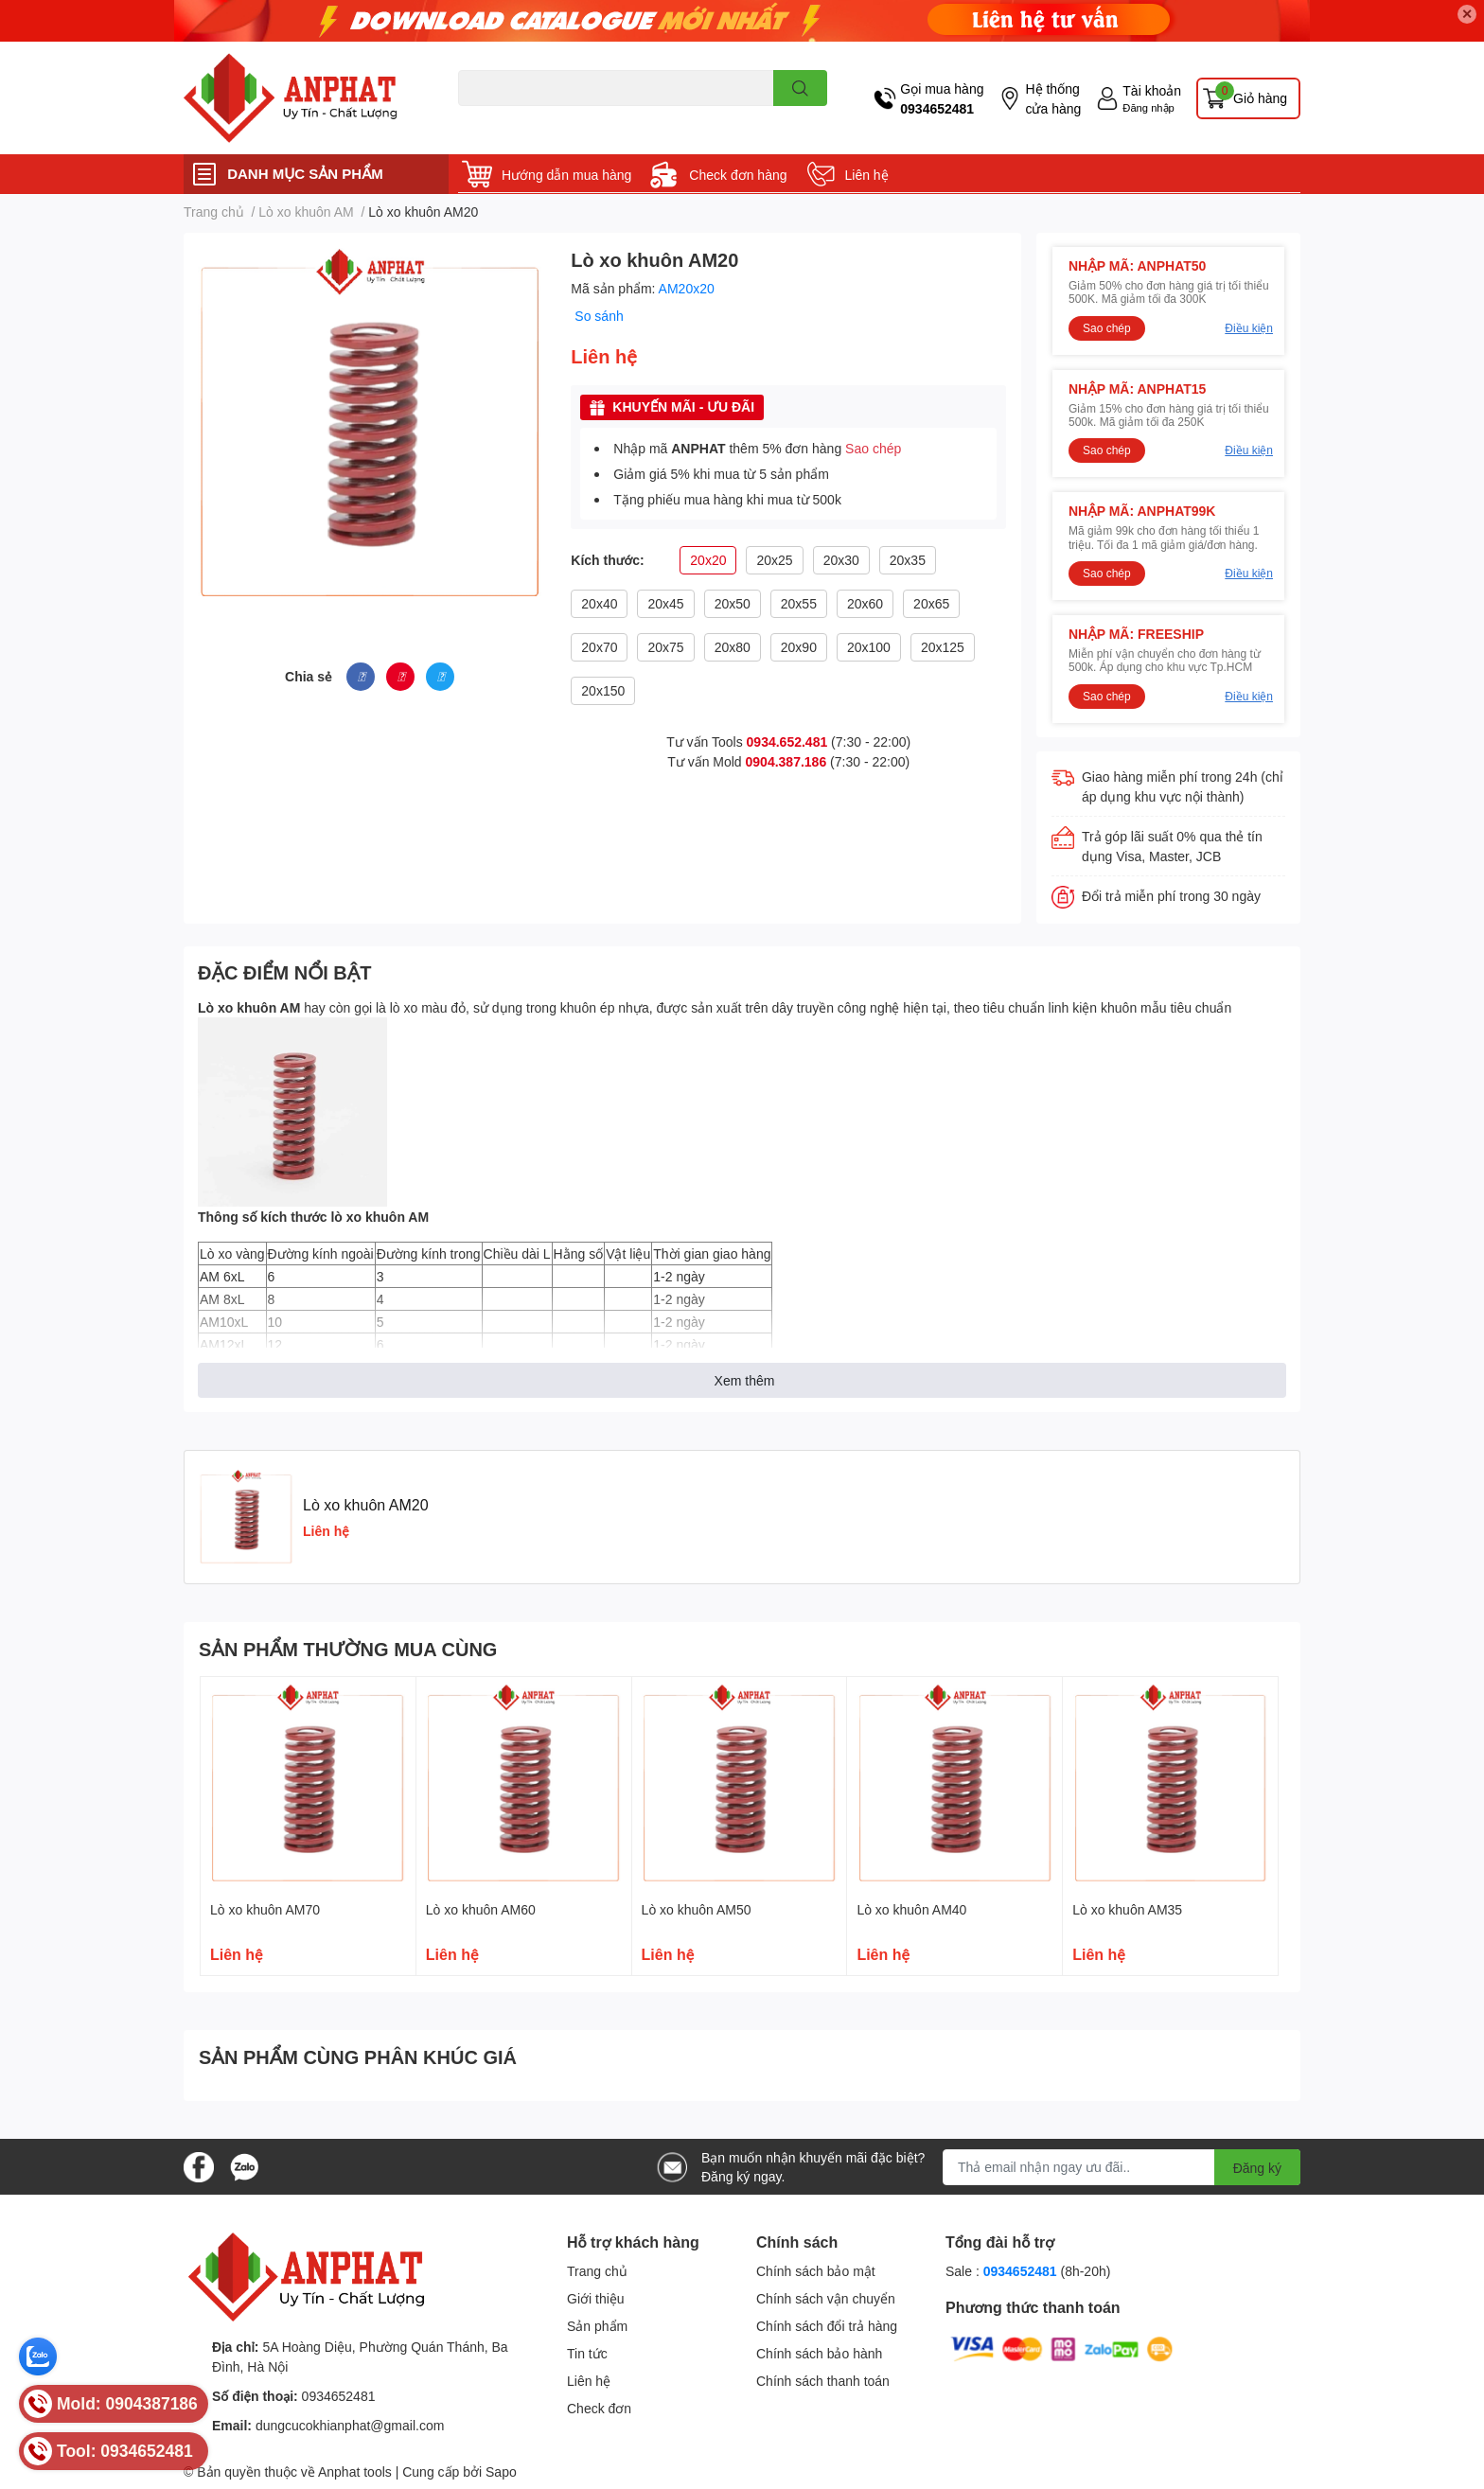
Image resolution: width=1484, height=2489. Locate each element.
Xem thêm (745, 1380)
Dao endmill (488, 117)
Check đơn (599, 2408)
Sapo (501, 2471)
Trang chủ (597, 2271)
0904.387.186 (786, 761)
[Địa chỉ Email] (1121, 2167)
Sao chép (873, 448)
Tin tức (587, 2353)
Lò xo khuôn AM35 (1127, 1909)
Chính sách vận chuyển (825, 2298)
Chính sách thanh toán (823, 2381)
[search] (800, 88)
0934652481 (937, 108)
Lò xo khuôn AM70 (265, 1909)
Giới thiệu (596, 2298)
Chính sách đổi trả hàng (826, 2326)
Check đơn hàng (737, 175)
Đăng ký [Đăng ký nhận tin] (1257, 2168)
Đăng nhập (1148, 107)
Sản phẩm (597, 2326)
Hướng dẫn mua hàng (566, 175)
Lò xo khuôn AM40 (911, 1909)
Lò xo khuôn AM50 (696, 1909)
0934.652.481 (787, 741)
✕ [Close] (1467, 14)
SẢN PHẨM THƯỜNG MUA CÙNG (348, 1648)
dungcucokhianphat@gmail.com (350, 2425)
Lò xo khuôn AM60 (481, 1909)
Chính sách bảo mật (815, 2271)
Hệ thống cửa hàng (1053, 98)
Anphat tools (355, 2471)
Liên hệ (867, 175)
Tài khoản (1151, 90)
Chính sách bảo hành (819, 2353)
